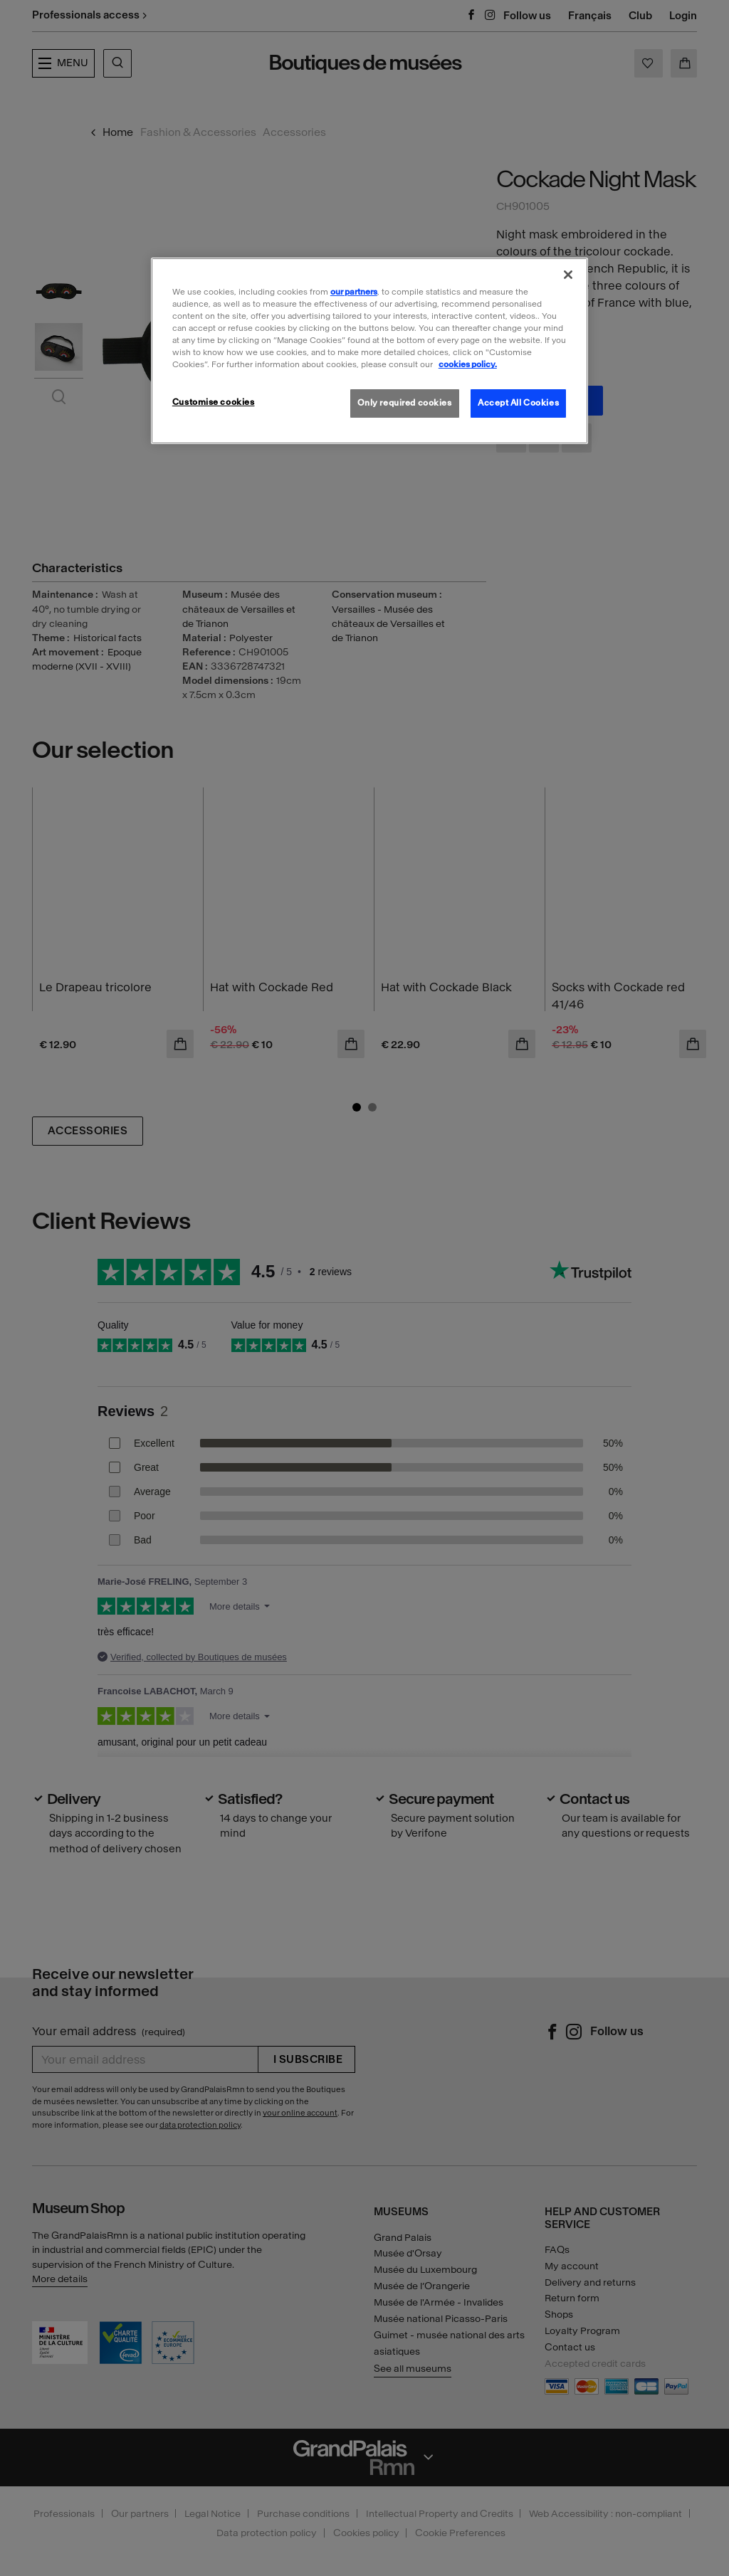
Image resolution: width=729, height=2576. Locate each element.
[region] (369, 351)
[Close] (568, 274)
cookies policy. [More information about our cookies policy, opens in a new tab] (468, 364)
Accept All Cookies (518, 402)
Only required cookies (404, 402)
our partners (353, 291)
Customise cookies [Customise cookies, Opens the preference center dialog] (213, 402)
